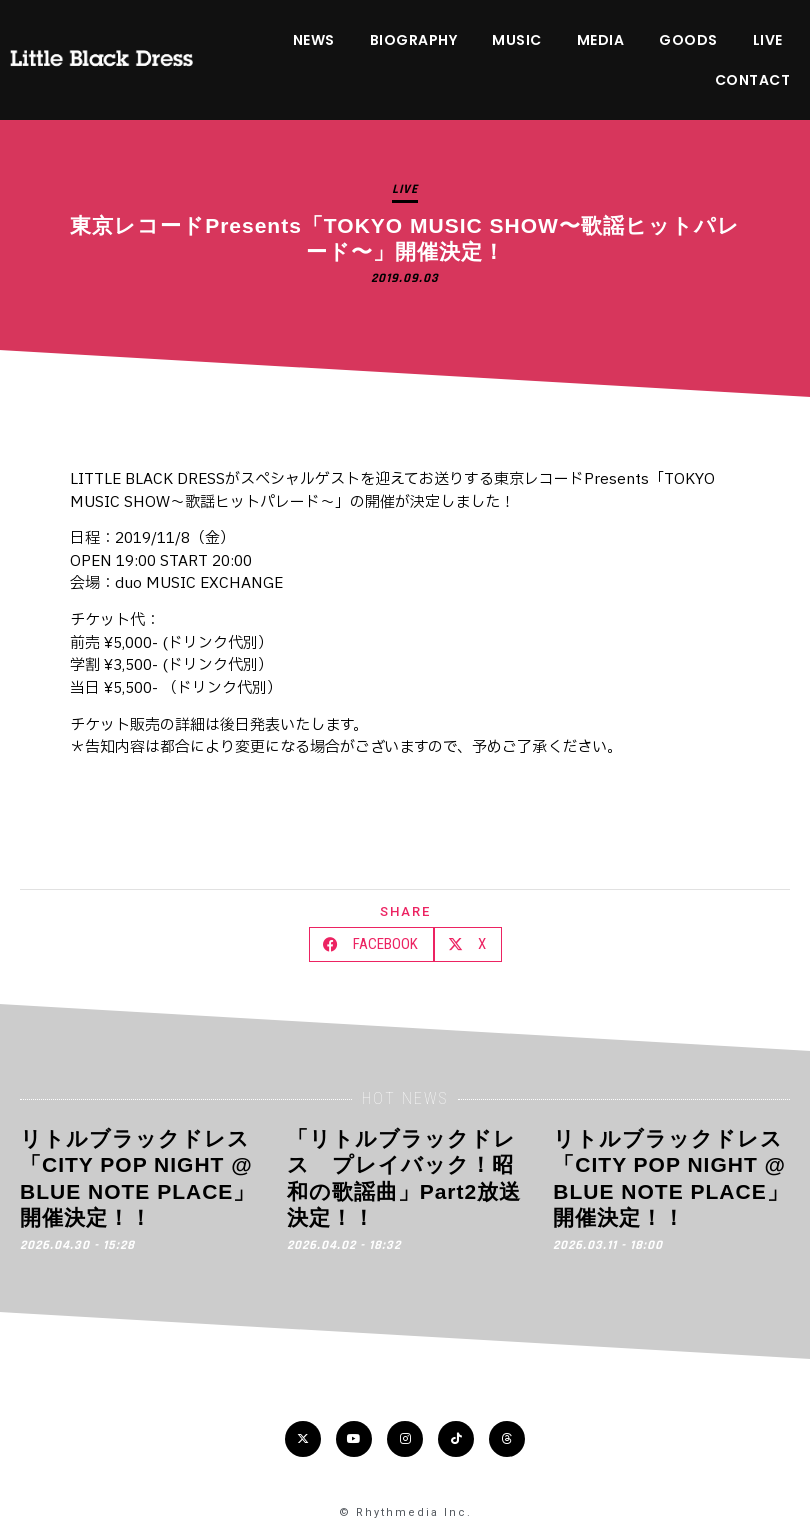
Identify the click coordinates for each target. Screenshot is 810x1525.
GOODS (688, 40)
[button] (371, 944)
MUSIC (517, 40)
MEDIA (601, 40)
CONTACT (753, 80)
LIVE (768, 40)
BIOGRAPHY (414, 40)
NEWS (314, 40)
